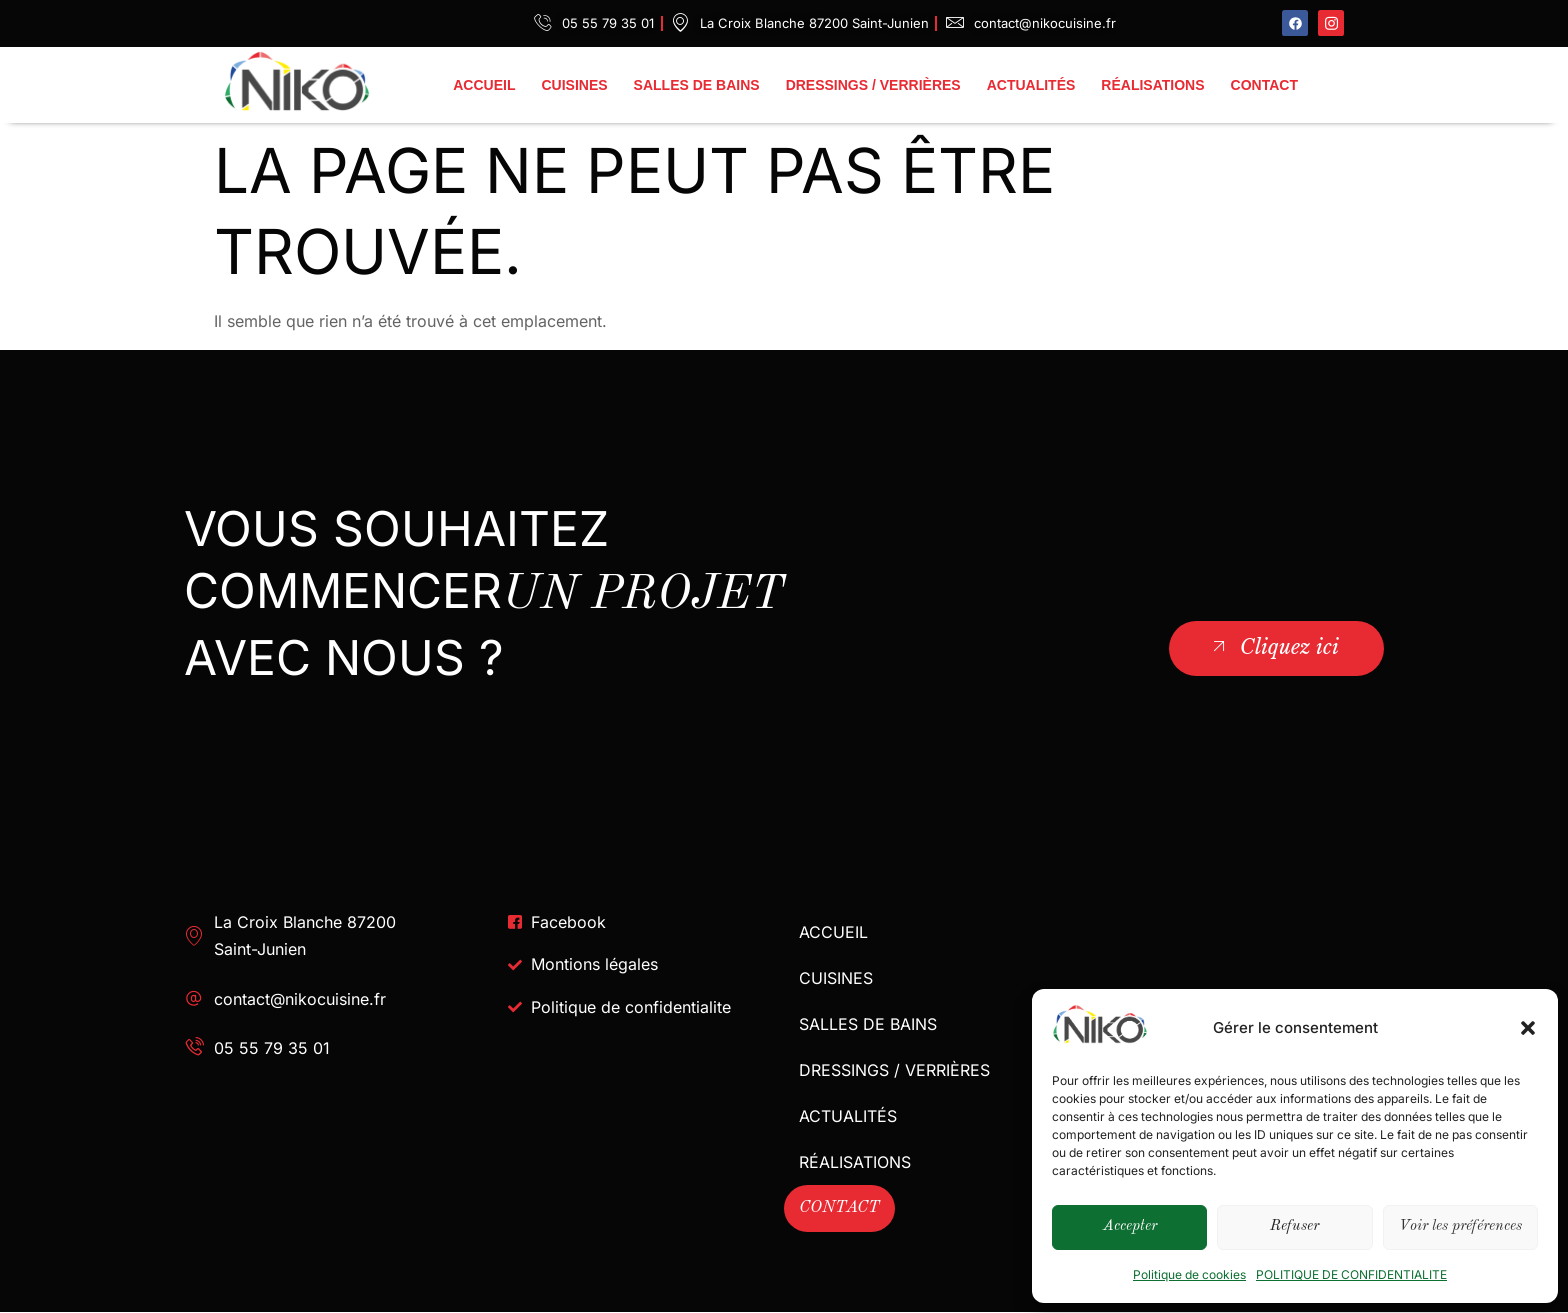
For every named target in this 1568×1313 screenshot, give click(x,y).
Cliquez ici (1273, 647)
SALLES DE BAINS (697, 85)
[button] (1528, 1028)
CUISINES (574, 85)
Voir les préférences (1460, 1226)
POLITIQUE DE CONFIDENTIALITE (1351, 1274)
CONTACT (1264, 85)
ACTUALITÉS (1031, 85)
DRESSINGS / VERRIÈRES (873, 85)
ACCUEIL (484, 85)
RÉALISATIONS (1152, 85)
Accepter (1130, 1226)
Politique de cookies (1189, 1274)
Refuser (1294, 1226)
